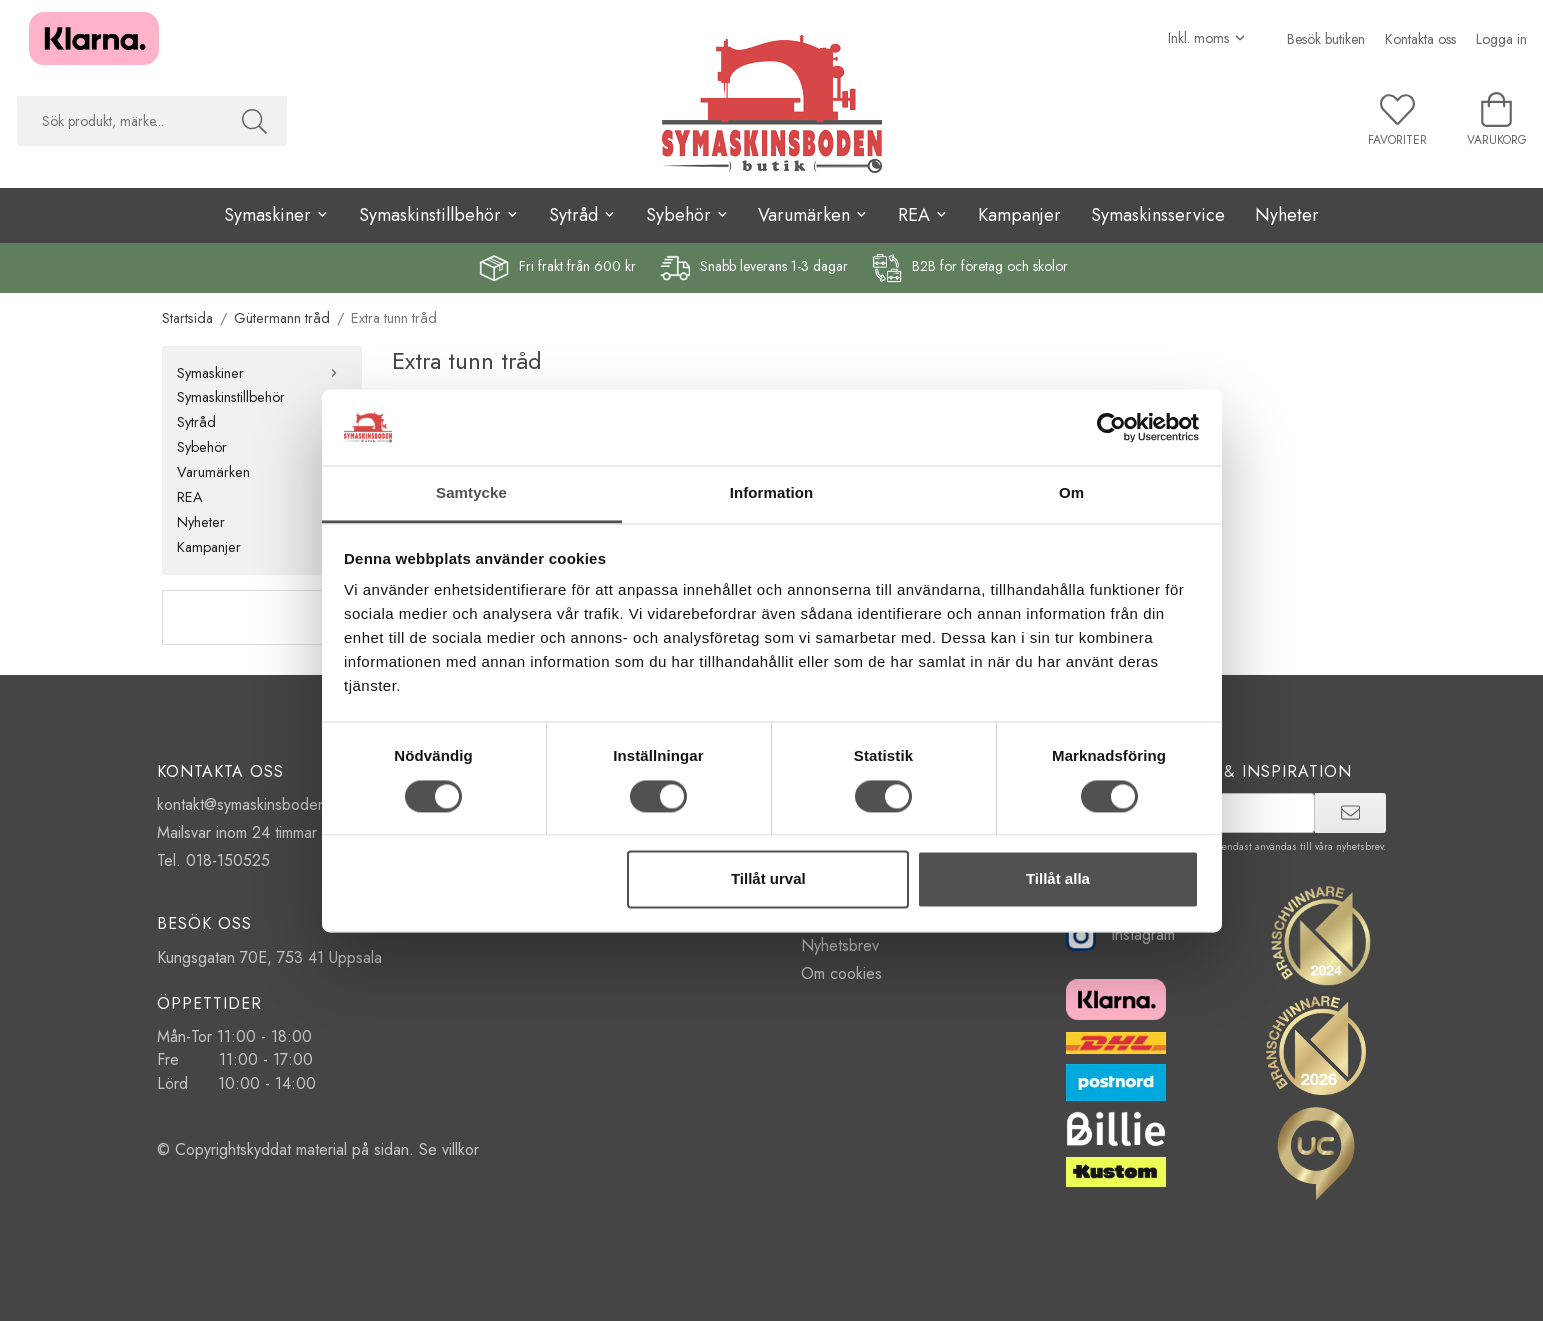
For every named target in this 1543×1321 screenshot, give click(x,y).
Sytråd (262, 422)
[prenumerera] (1350, 813)
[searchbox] (119, 121)
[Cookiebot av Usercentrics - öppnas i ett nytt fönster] (1111, 427)
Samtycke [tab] (471, 493)
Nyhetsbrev (840, 945)
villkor (460, 1149)
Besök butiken (1326, 39)
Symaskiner (262, 373)
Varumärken (262, 472)
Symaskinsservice (1158, 215)
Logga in (1501, 39)
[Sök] (254, 121)
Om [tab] (1071, 493)
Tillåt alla (1058, 879)
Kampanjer (1019, 215)
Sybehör (262, 447)
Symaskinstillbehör (262, 397)
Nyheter (1287, 215)
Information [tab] (772, 493)
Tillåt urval (768, 879)
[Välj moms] (1207, 38)
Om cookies (841, 973)
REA (262, 497)
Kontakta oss (1420, 39)
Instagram (1120, 934)
